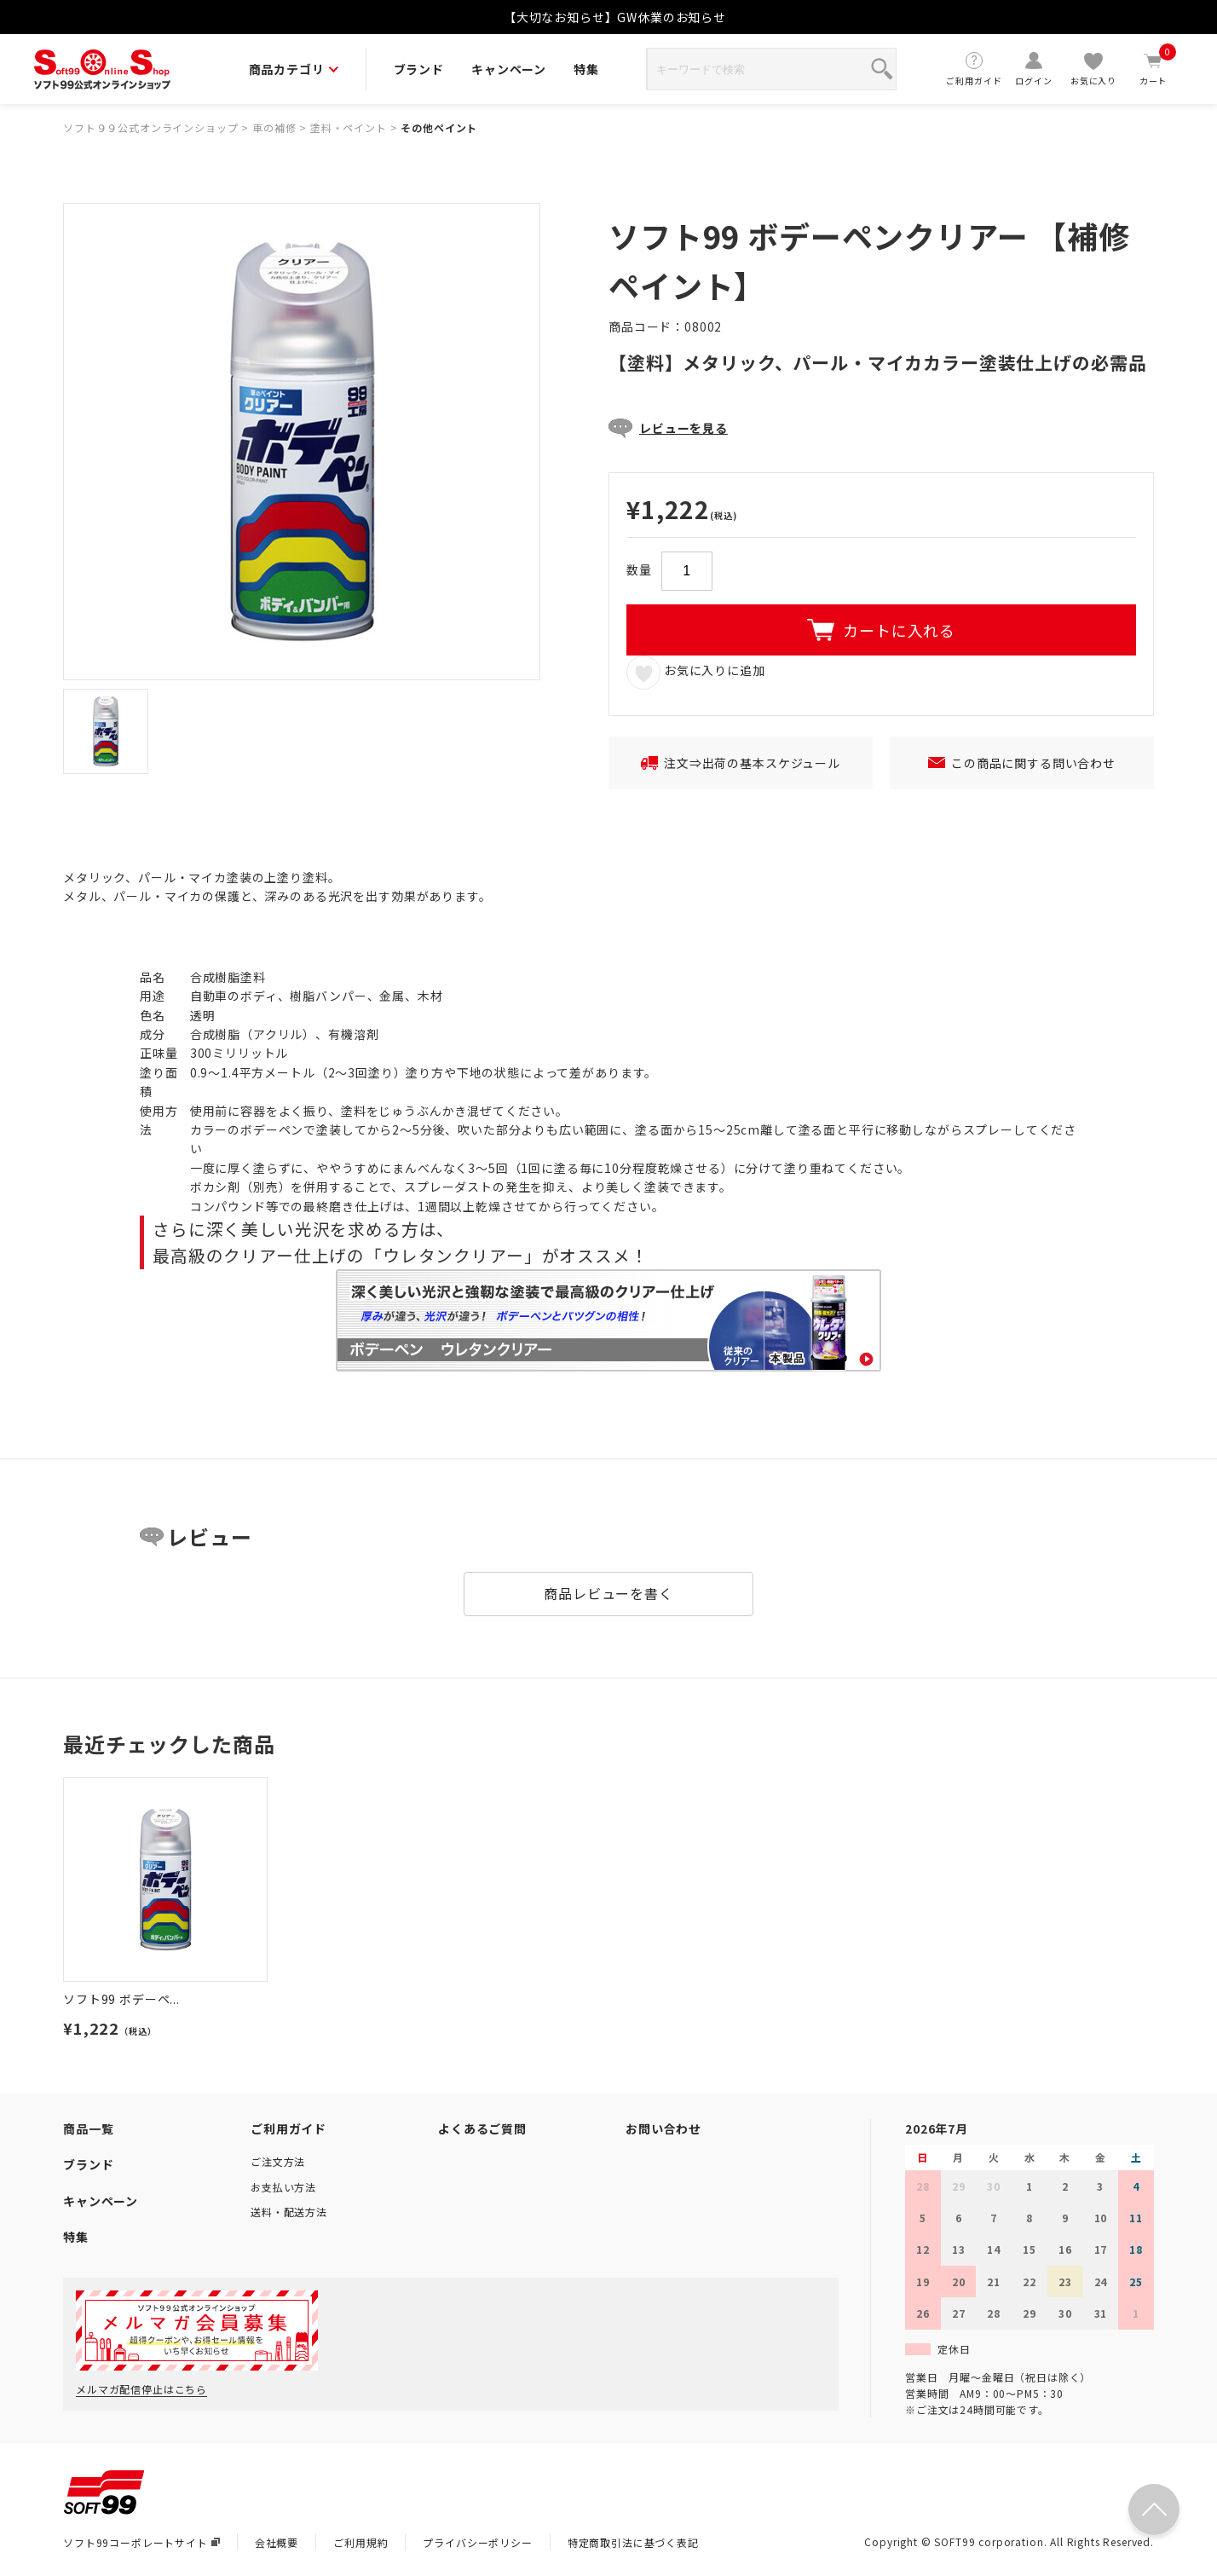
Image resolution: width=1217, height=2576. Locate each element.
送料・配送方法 (289, 2211)
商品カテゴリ (293, 69)
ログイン (1034, 68)
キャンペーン (508, 69)
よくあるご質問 (482, 2128)
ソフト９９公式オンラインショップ (150, 127)
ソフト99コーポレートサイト (141, 2542)
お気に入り (1093, 68)
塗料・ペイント (348, 127)
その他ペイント (439, 127)
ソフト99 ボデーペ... (121, 1998)
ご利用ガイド (974, 68)
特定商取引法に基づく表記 (633, 2542)
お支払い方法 (283, 2187)
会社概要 (276, 2542)
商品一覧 (88, 2128)
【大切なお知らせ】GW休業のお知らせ (615, 17)
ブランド (419, 69)
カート (1153, 68)
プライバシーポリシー (477, 2542)
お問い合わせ (663, 2128)
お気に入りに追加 (695, 672)
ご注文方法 (278, 2161)
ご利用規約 (360, 2542)
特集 (586, 69)
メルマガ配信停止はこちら (141, 2389)
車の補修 (274, 127)
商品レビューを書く (608, 1593)
